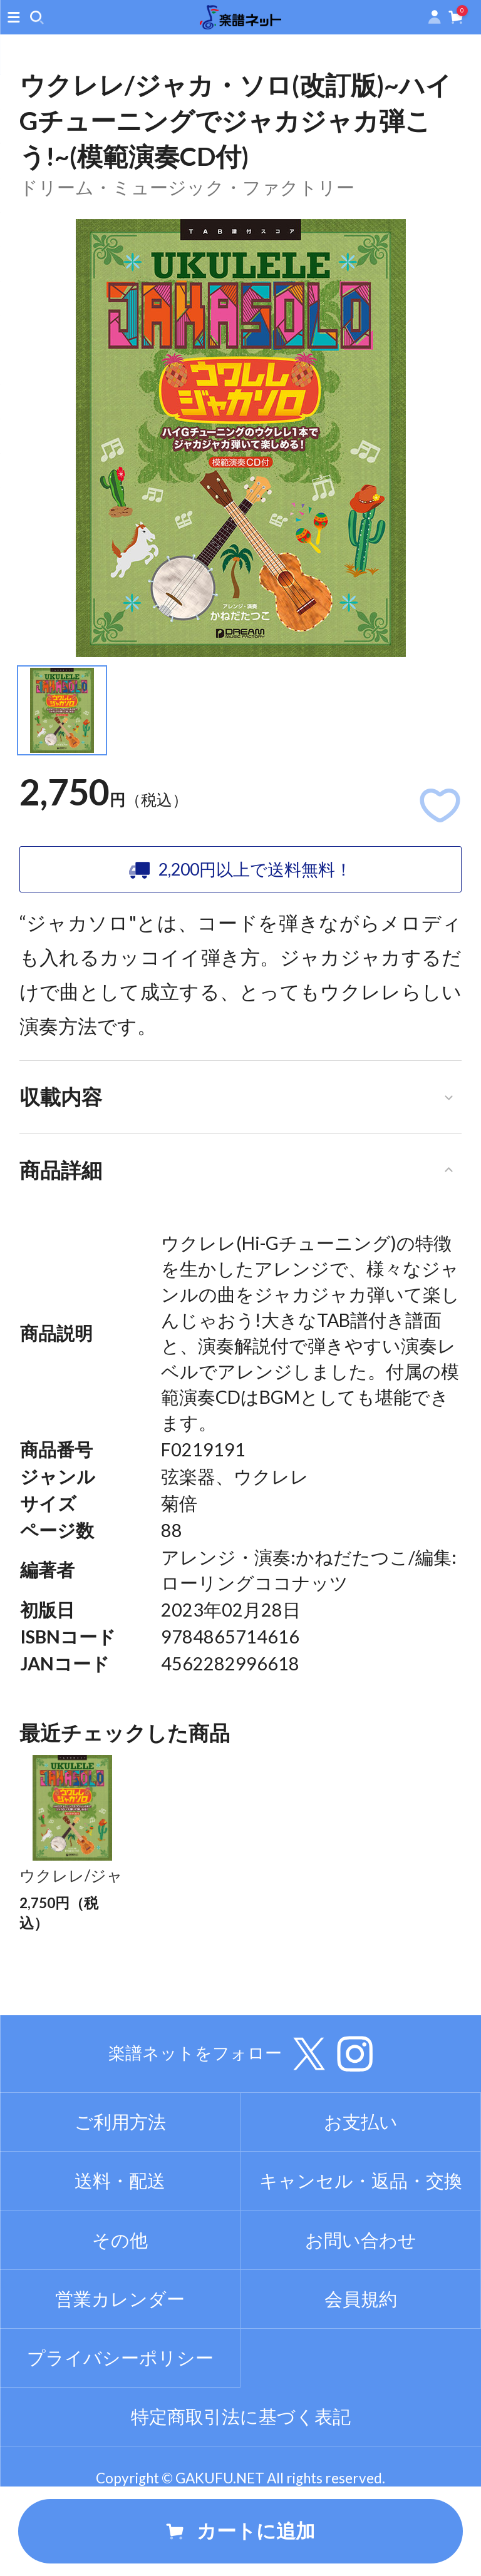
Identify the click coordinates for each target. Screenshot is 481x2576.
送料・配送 (120, 2246)
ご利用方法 (120, 2187)
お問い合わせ (360, 2305)
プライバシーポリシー (120, 2422)
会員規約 (360, 2363)
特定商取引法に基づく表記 (241, 2482)
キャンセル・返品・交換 (360, 2246)
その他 (120, 2305)
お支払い (361, 2187)
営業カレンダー (120, 2363)
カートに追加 (240, 2530)
